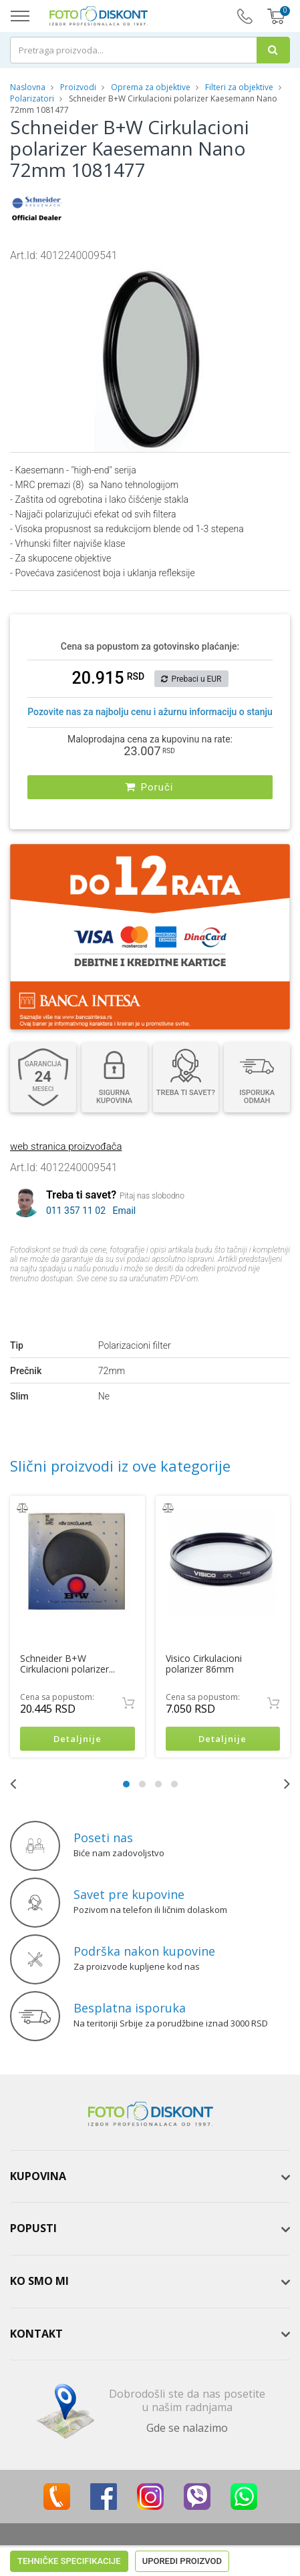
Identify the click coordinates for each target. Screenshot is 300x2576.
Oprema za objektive (150, 87)
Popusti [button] (33, 2228)
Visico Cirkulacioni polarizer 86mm (204, 1663)
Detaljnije (77, 1739)
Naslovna (27, 87)
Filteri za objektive (239, 87)
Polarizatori (32, 98)
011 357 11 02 (76, 1210)
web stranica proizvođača (66, 1146)
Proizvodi (79, 87)
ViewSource (263, 2550)
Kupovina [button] (38, 2176)
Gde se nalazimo (187, 2427)
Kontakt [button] (36, 2333)
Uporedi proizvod (182, 1304)
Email (124, 1210)
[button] (232, 275)
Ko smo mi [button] (39, 2281)
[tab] (150, 2177)
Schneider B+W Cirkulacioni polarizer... (67, 1663)
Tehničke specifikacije (69, 1304)
